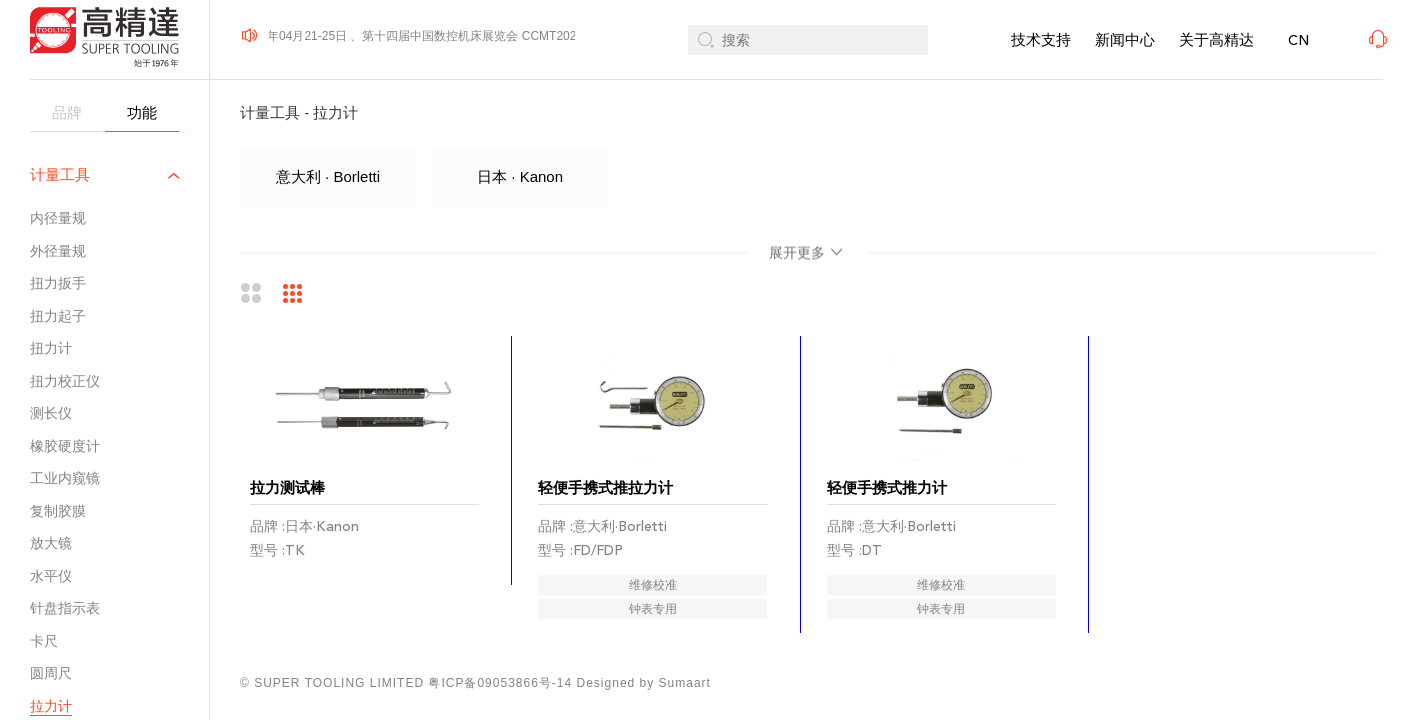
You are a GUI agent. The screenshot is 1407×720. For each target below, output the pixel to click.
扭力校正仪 (65, 381)
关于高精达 (1216, 39)
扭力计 (51, 348)
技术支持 (1041, 39)
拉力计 (51, 706)
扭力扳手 (58, 283)
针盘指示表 (65, 608)
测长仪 (51, 413)
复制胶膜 (58, 511)
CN (1298, 40)
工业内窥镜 (65, 478)
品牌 (67, 112)
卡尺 (44, 641)
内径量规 (58, 218)
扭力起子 (58, 316)
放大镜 (51, 543)
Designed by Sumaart (644, 683)
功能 (142, 112)
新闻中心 (1125, 39)
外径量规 (58, 251)
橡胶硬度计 (65, 446)
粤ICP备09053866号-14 (500, 683)
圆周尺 (51, 673)
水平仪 (51, 576)
